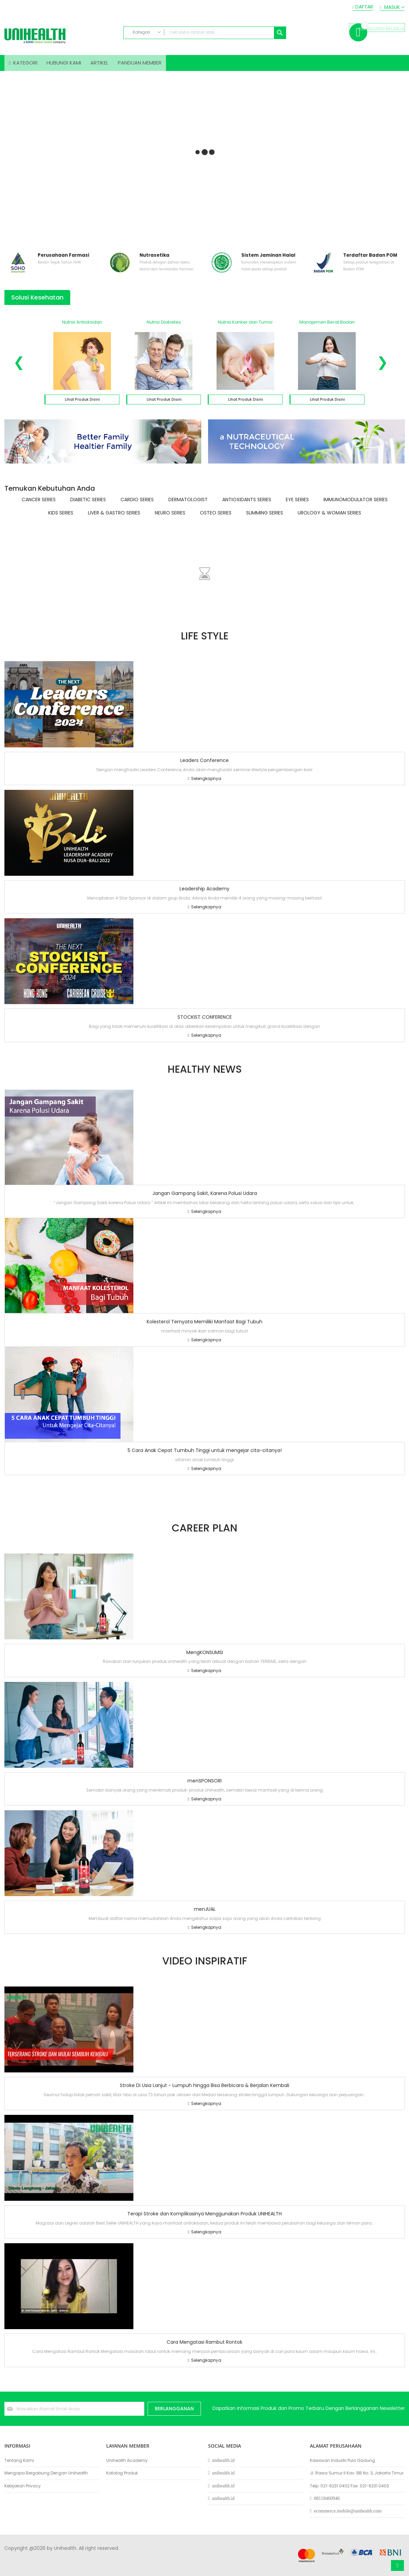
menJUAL (205, 1913)
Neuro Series (170, 517)
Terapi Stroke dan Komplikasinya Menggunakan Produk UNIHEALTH (204, 2218)
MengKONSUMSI (204, 1656)
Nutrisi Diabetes (164, 326)
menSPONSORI (204, 1784)
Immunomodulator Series (355, 504)
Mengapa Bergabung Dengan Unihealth (46, 2473)
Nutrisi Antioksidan (82, 326)
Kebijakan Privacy (22, 2486)
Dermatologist (188, 504)
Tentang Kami (19, 2460)
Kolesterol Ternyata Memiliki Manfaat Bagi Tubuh (204, 1326)
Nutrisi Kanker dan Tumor (245, 326)
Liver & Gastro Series (114, 517)
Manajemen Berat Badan (327, 326)
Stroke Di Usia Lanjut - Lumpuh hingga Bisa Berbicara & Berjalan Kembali (204, 2089)
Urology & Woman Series (329, 517)
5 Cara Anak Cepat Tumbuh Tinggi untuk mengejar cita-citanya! (205, 1454)
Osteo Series (215, 517)
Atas (397, 2565)
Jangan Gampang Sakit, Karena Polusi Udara (204, 1197)
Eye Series (297, 504)
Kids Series (60, 517)
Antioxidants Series (246, 504)
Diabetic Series (88, 504)
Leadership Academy (204, 893)
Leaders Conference (204, 764)
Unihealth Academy (127, 2460)
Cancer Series (39, 504)
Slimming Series (264, 517)
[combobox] (205, 33)
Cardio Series (137, 504)
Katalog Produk (122, 2473)
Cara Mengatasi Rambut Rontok (204, 2346)
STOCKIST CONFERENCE (205, 1021)
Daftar (364, 7)
